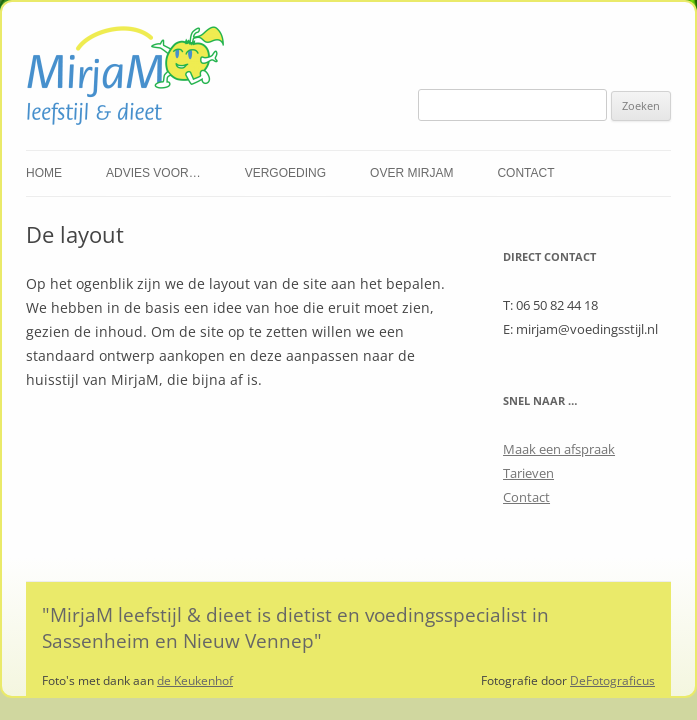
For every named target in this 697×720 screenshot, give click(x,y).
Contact (525, 173)
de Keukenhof (195, 680)
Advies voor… (153, 173)
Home (44, 173)
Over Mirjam (411, 173)
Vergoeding (285, 173)
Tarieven (528, 473)
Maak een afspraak (559, 449)
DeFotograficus (612, 680)
